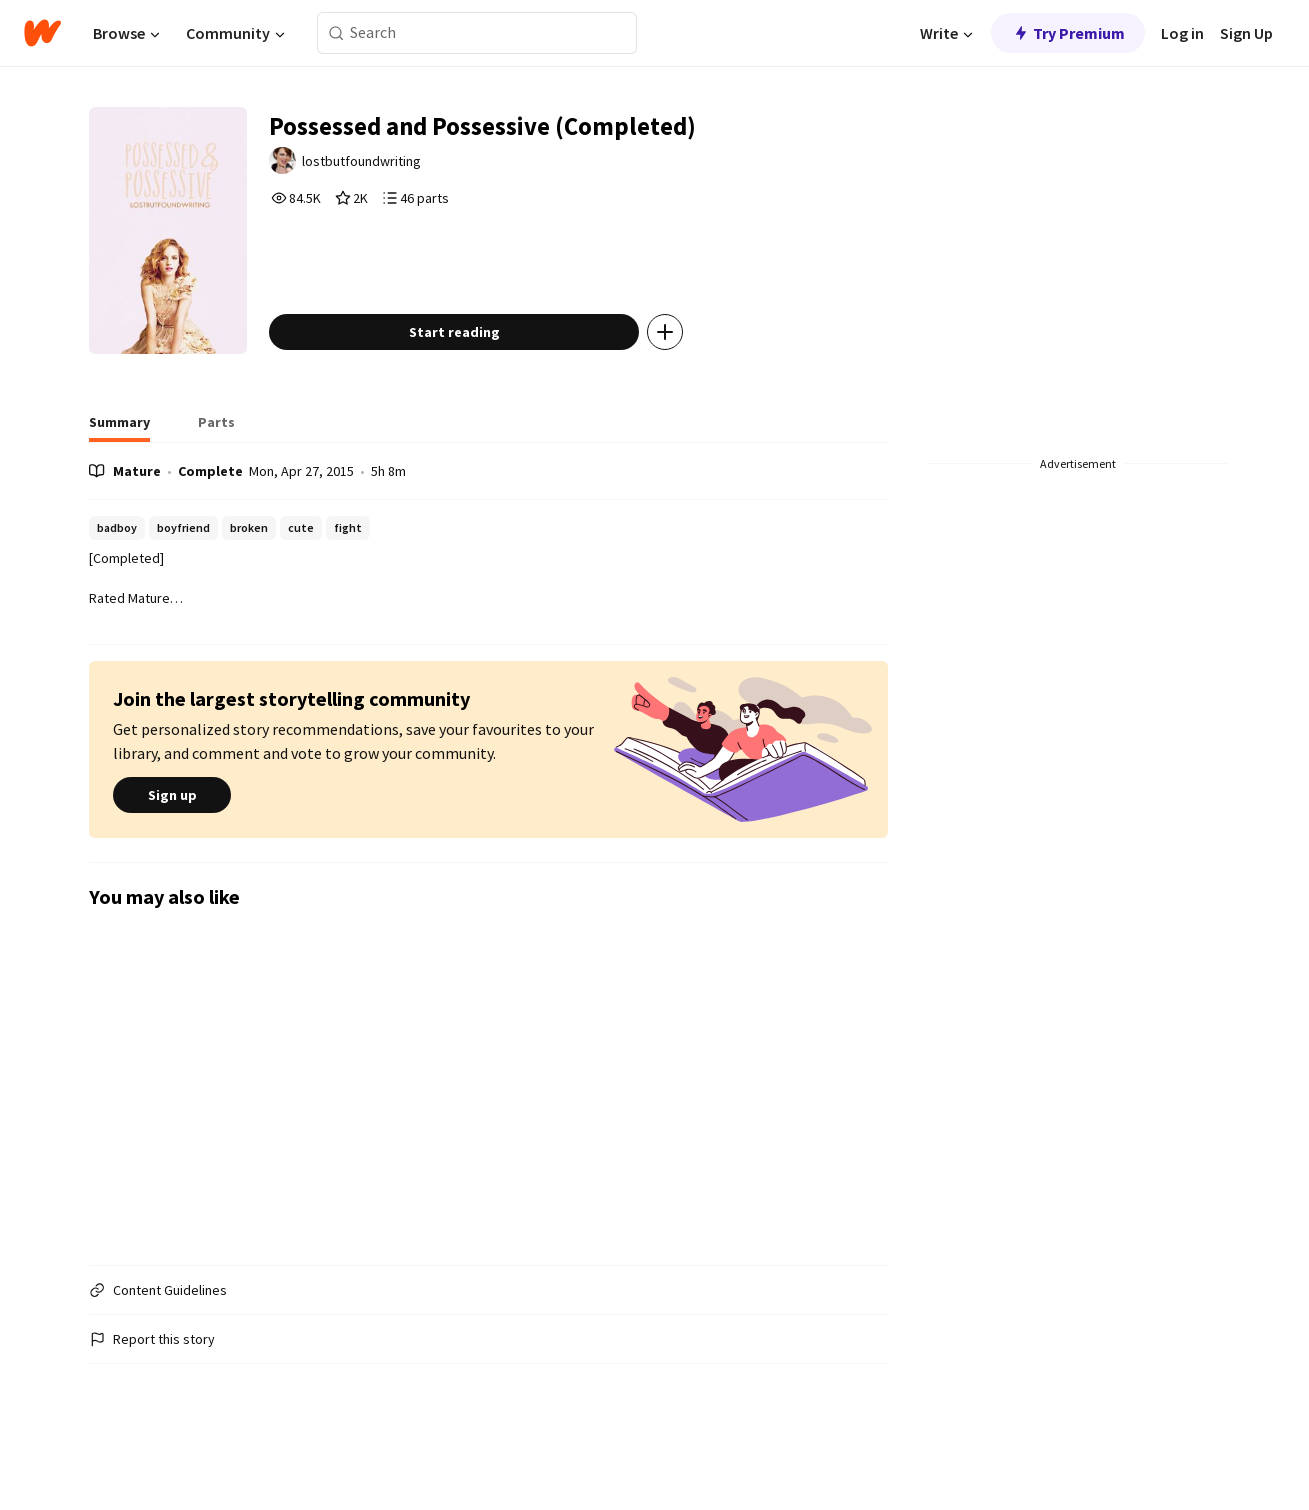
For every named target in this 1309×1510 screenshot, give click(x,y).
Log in (1182, 33)
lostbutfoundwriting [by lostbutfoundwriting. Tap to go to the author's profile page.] (394, 167)
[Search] (336, 33)
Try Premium (1068, 33)
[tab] (119, 470)
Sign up (172, 838)
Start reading (483, 374)
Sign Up (1246, 33)
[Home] (42, 33)
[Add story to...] (695, 374)
